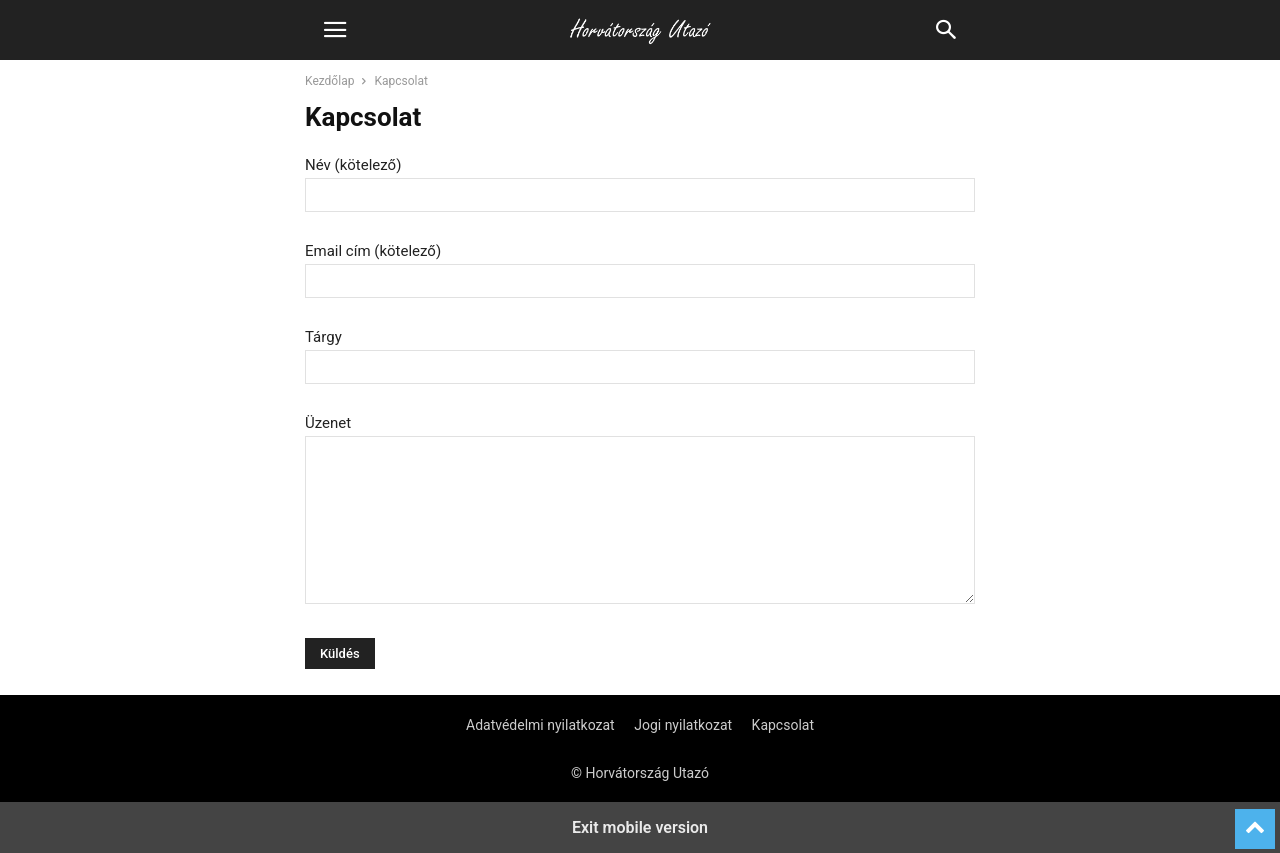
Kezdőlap (329, 81)
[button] (335, 30)
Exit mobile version (640, 827)
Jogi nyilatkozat (683, 725)
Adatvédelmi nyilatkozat (540, 725)
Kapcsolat (783, 725)
